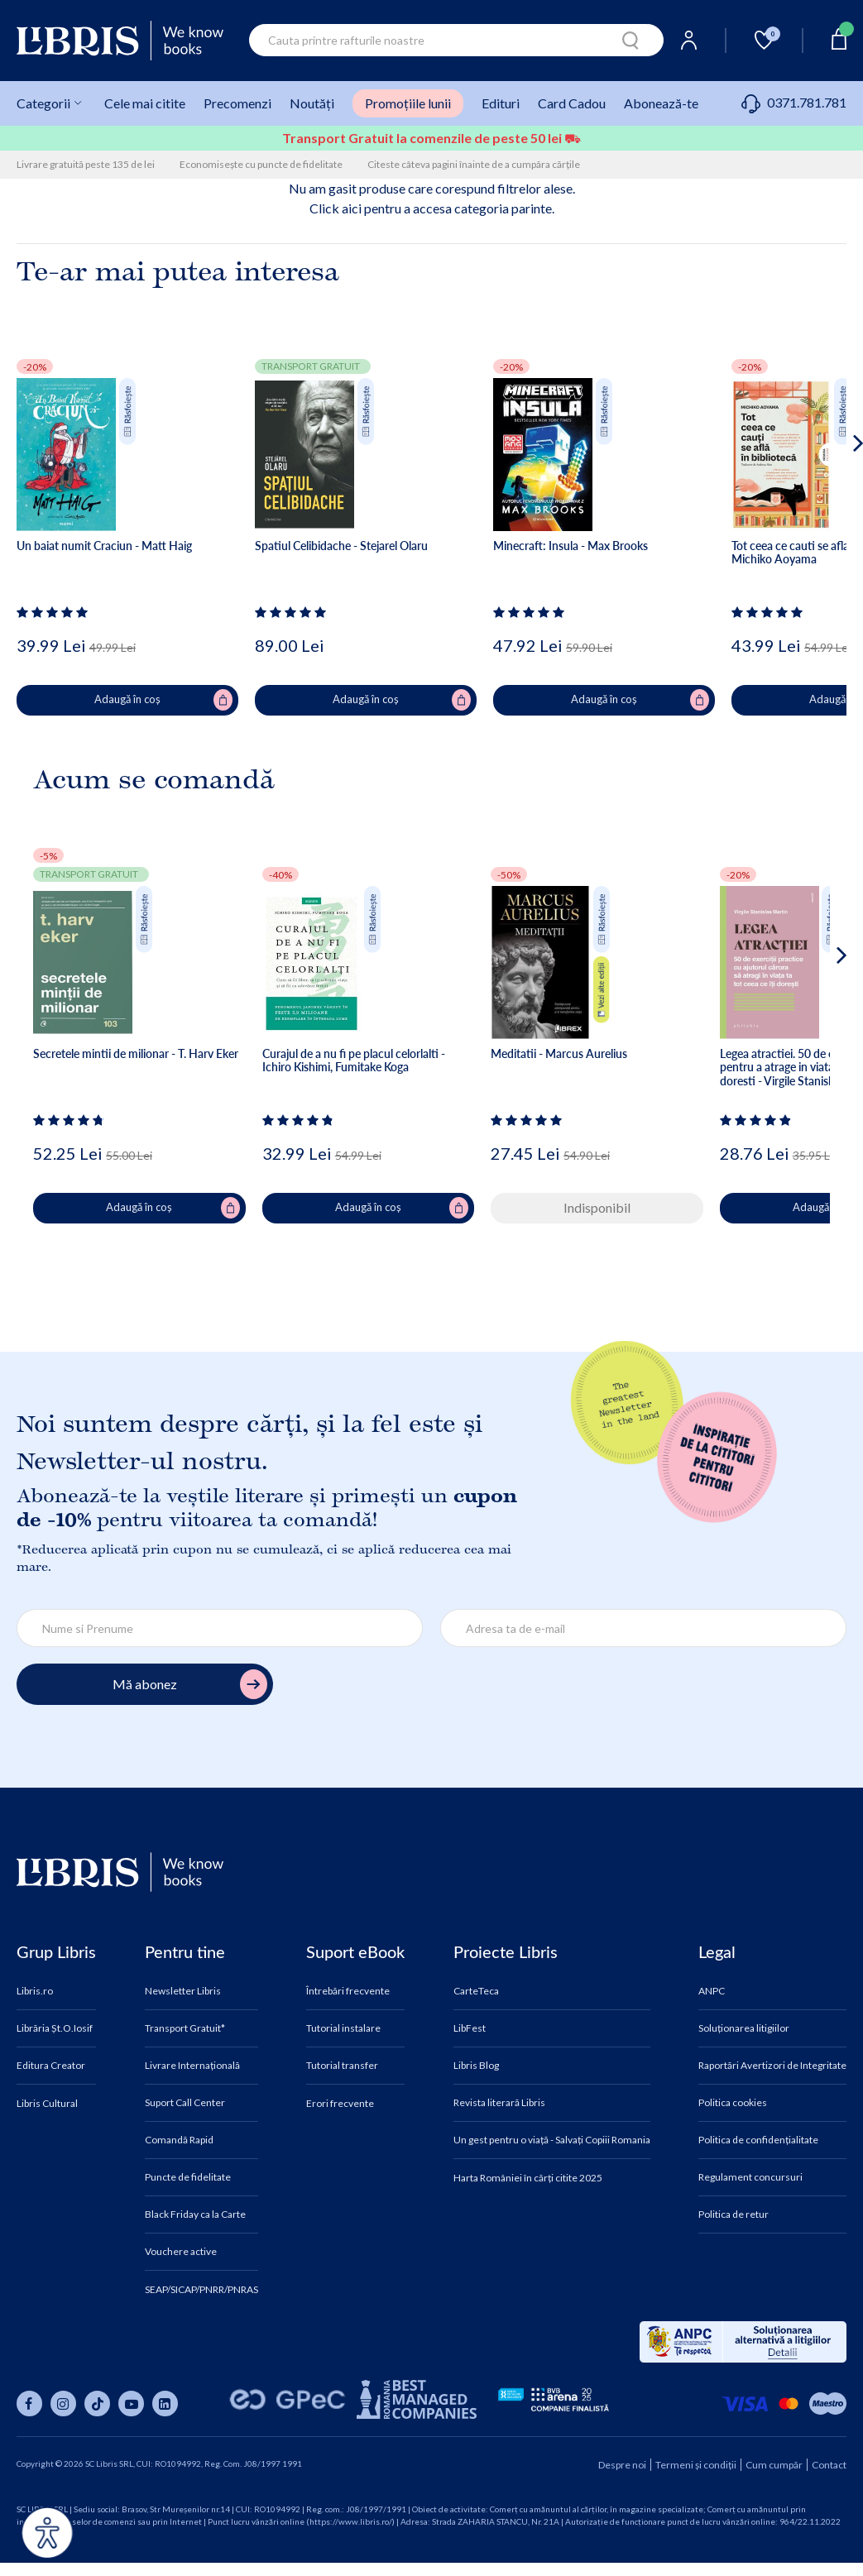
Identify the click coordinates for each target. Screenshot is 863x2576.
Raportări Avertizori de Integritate (772, 2066)
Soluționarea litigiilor (743, 2028)
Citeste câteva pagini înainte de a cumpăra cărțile (473, 164)
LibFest (469, 2028)
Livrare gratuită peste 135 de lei (86, 164)
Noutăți (312, 103)
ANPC (711, 1991)
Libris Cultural (47, 2104)
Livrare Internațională (192, 2066)
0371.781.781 (793, 102)
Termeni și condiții (695, 2465)
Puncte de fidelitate (188, 2177)
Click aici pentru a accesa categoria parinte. (431, 208)
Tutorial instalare (343, 2028)
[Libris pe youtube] (131, 2403)
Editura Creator (51, 2066)
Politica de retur (733, 2214)
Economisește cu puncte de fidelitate (261, 164)
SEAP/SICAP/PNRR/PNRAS (201, 2290)
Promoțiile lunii (408, 103)
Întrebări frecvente (348, 1991)
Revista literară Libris (499, 2103)
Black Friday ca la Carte (195, 2214)
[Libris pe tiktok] (97, 2403)
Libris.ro (35, 1991)
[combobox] (456, 40)
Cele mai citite (144, 103)
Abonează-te (661, 103)
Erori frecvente (340, 2104)
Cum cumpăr (774, 2465)
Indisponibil (596, 1207)
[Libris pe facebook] (29, 2403)
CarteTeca (476, 1991)
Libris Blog (476, 2066)
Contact (829, 2465)
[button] (827, 509)
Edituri (501, 103)
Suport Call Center (185, 2103)
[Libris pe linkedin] (165, 2403)
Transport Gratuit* (185, 2028)
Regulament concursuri (750, 2177)
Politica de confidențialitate (758, 2140)
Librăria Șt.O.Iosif (55, 2028)
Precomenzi (237, 103)
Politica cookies (732, 2103)
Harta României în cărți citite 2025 (527, 2178)
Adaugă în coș (163, 700)
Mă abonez (190, 1684)
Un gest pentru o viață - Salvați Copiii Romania (551, 2140)
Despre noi (622, 2465)
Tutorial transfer (342, 2066)
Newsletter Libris (183, 1991)
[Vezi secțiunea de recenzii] (55, 612)
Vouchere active (181, 2252)
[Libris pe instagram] (63, 2403)
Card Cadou (572, 103)
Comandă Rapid (179, 2140)
